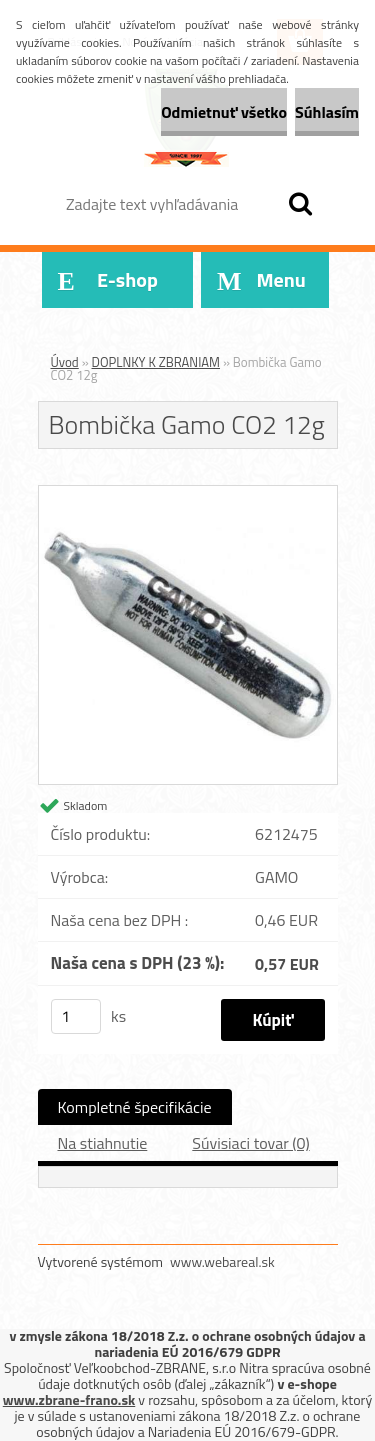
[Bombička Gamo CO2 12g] (188, 494)
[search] (300, 204)
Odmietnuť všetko (224, 112)
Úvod (65, 362)
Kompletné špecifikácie (135, 1107)
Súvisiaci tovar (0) (250, 1143)
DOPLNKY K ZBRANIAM (156, 362)
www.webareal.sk (222, 1261)
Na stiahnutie (103, 1143)
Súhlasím (327, 112)
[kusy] (76, 1016)
